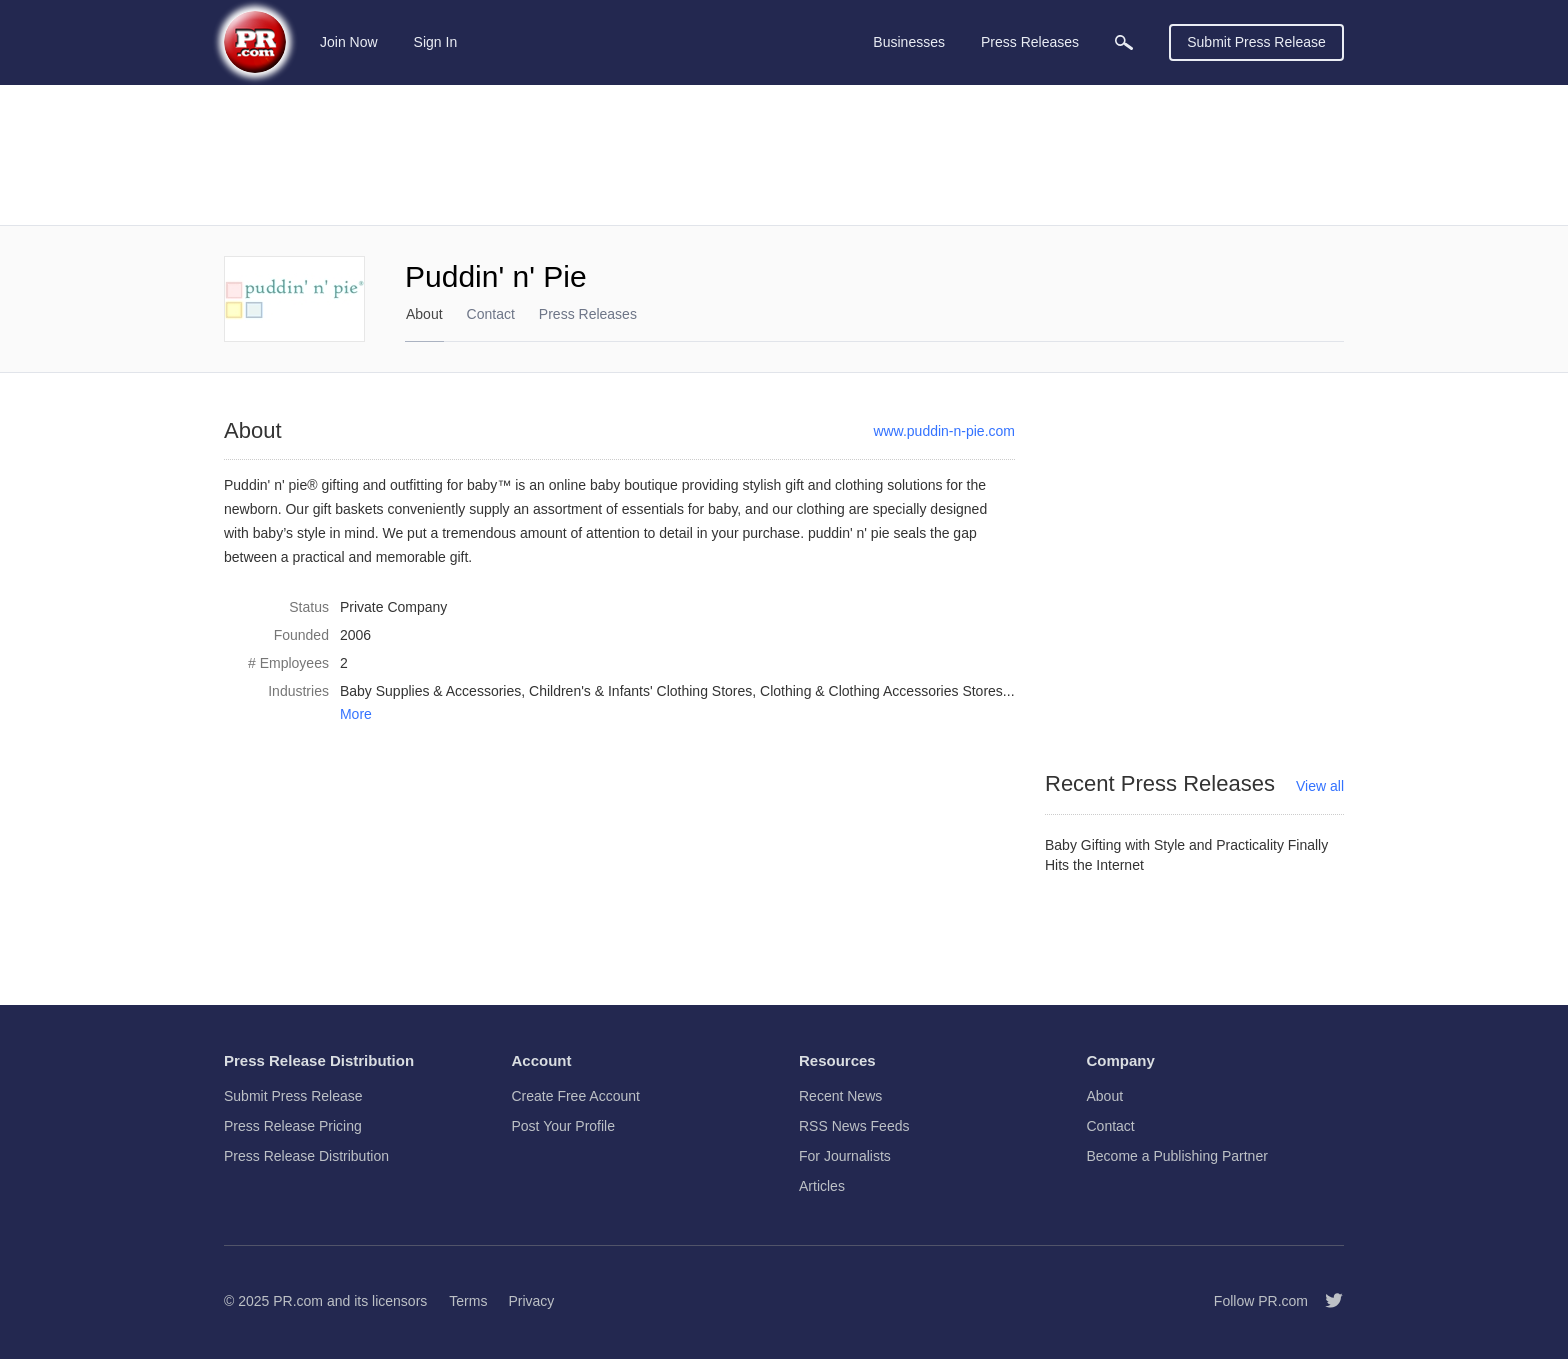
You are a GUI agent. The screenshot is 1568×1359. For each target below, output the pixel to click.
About (424, 314)
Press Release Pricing (293, 1126)
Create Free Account (576, 1096)
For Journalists (845, 1156)
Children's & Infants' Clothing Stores (640, 691)
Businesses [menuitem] (909, 42)
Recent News (840, 1096)
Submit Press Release (1256, 42)
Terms (468, 1301)
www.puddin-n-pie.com (944, 431)
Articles (822, 1186)
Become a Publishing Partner (1177, 1156)
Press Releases (588, 314)
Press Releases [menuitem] (1030, 42)
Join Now (349, 42)
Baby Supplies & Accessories (430, 691)
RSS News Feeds (854, 1126)
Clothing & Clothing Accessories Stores (881, 691)
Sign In (436, 42)
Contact (491, 314)
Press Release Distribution (306, 1156)
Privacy (531, 1301)
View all (1320, 786)
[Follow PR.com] (1326, 1301)
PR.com (298, 1301)
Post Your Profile (564, 1126)
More (356, 714)
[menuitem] (1124, 42)
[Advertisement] (784, 155)
